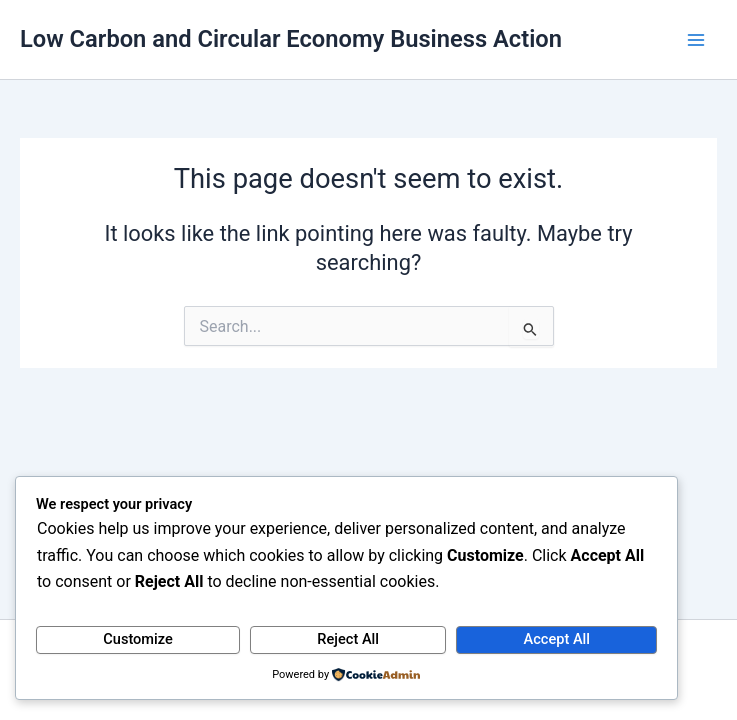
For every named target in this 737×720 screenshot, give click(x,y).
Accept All (557, 639)
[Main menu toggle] (696, 40)
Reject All (348, 639)
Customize (138, 639)
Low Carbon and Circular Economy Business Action (291, 39)
